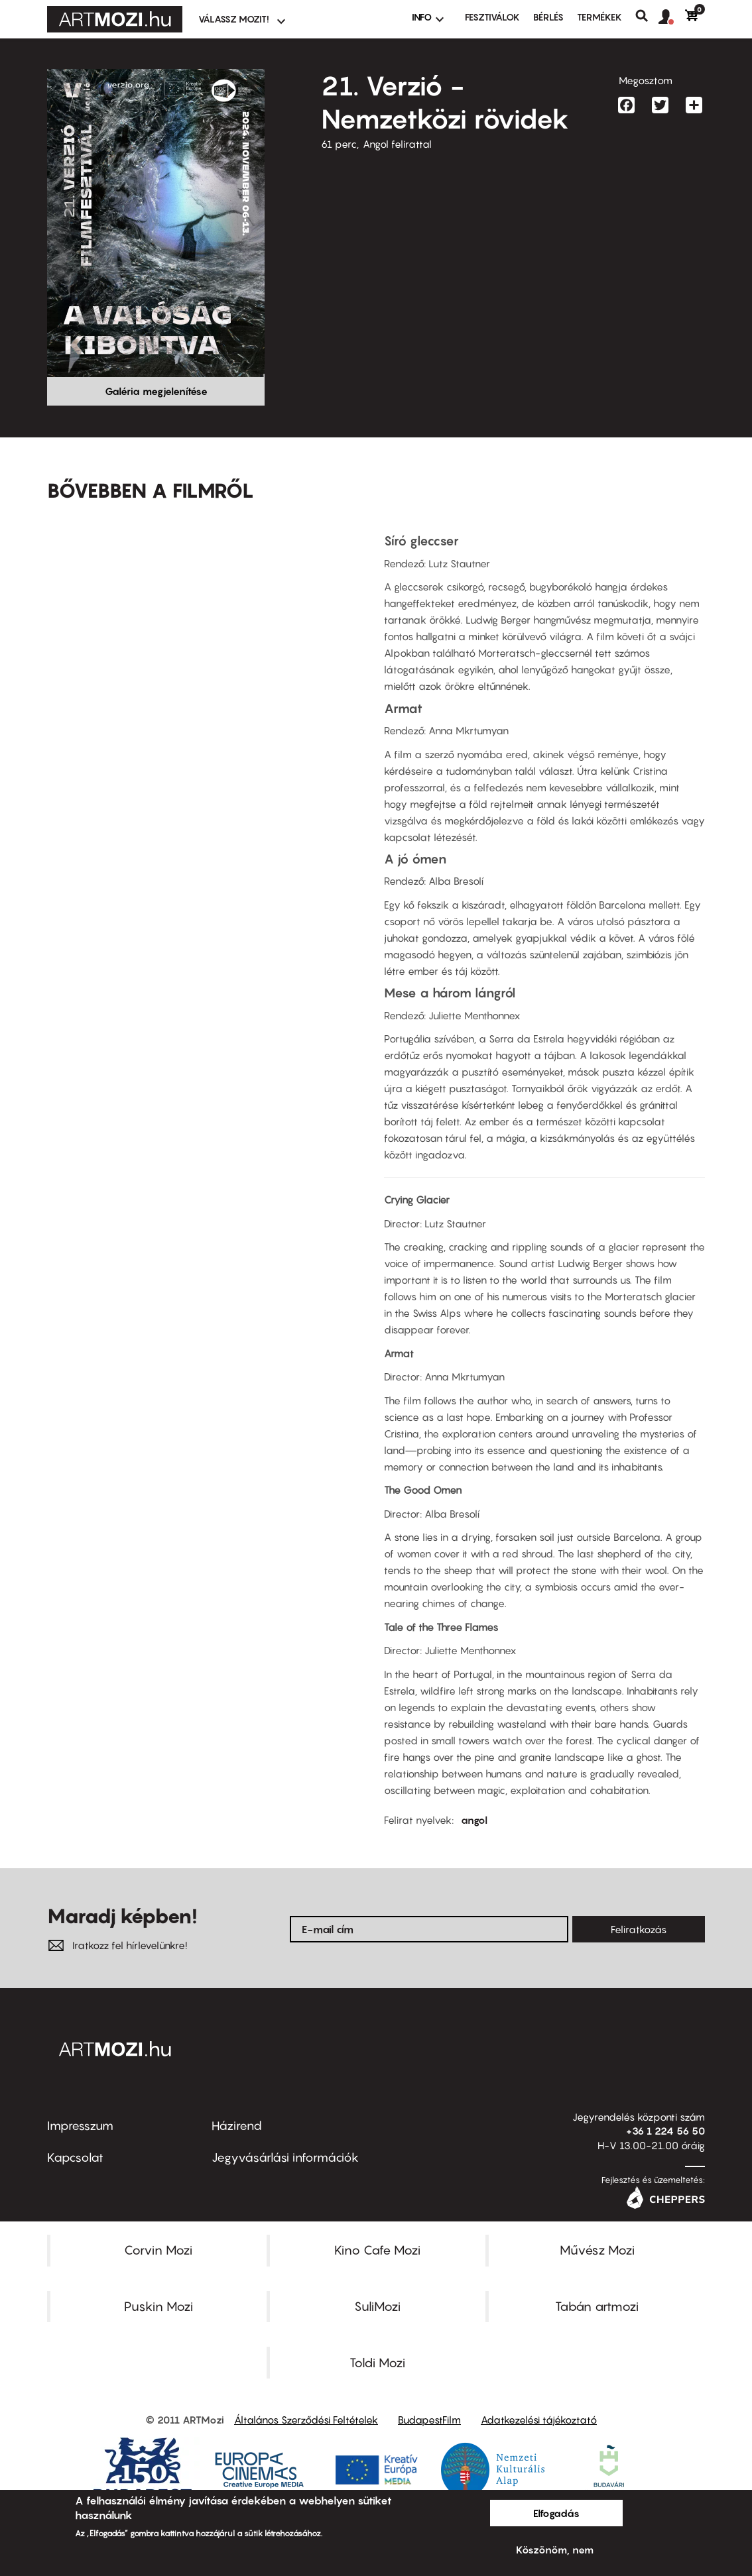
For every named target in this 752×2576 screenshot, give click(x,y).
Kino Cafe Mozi (377, 2250)
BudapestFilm (429, 2420)
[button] (671, 17)
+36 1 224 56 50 (665, 2131)
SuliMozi (377, 2306)
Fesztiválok (492, 17)
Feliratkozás (638, 1929)
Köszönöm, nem (555, 2549)
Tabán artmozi (597, 2306)
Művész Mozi (597, 2250)
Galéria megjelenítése (156, 391)
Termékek (599, 17)
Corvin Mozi (158, 2250)
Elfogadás (556, 2513)
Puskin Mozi (158, 2306)
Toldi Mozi (377, 2362)
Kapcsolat (75, 2157)
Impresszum (80, 2126)
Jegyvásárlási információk (285, 2157)
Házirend (237, 2126)
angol (474, 1820)
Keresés (646, 16)
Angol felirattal (397, 144)
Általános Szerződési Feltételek (306, 2420)
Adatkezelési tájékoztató (539, 2420)
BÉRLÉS (548, 17)
